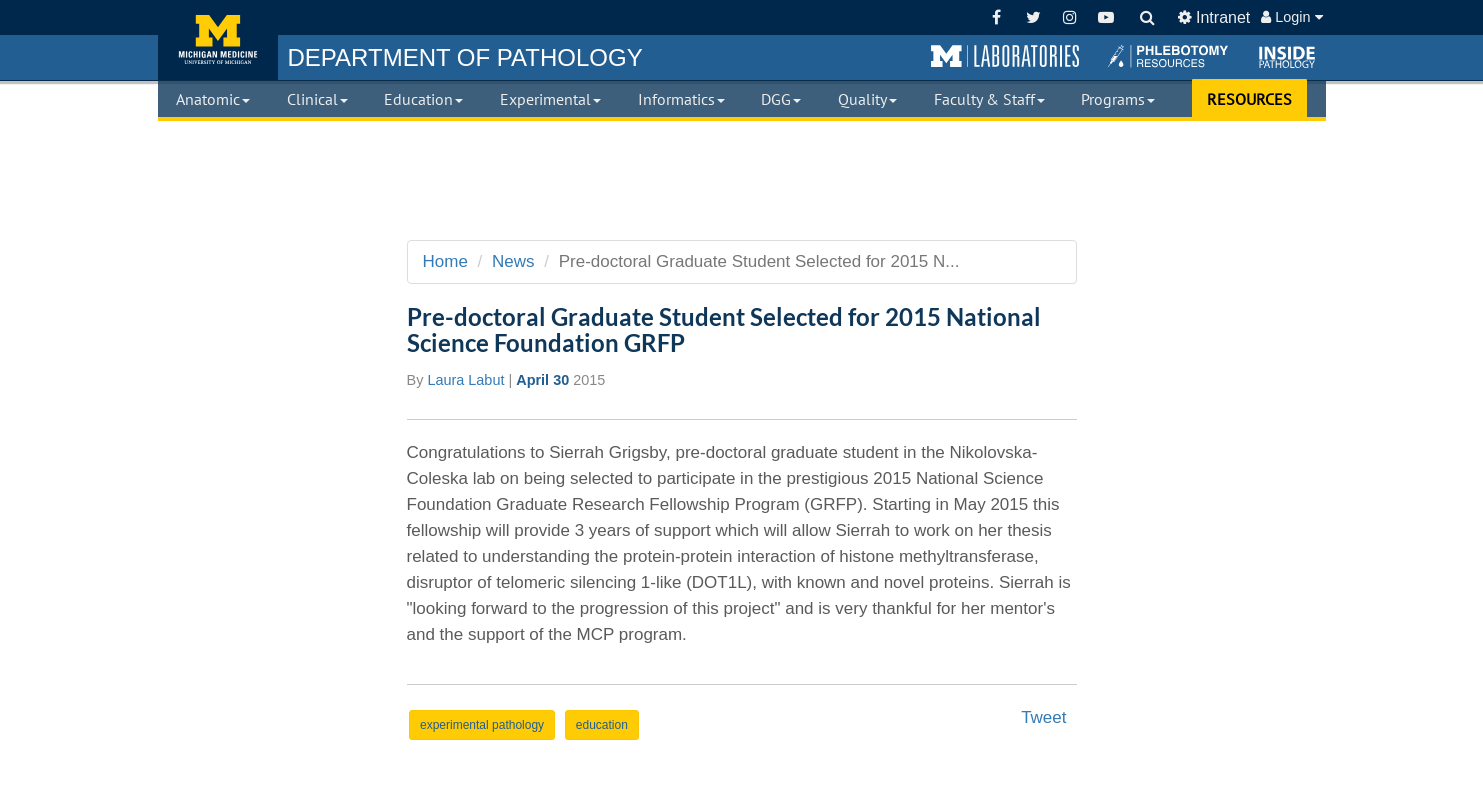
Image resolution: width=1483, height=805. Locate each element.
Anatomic (213, 99)
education (602, 725)
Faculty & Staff (989, 99)
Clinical (317, 99)
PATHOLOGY (465, 57)
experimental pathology (482, 725)
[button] (1005, 57)
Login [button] (1291, 17)
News (513, 261)
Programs (1118, 99)
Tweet (1043, 717)
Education (423, 99)
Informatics (681, 99)
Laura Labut (465, 380)
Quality (867, 99)
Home (445, 261)
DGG (781, 99)
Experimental (550, 99)
